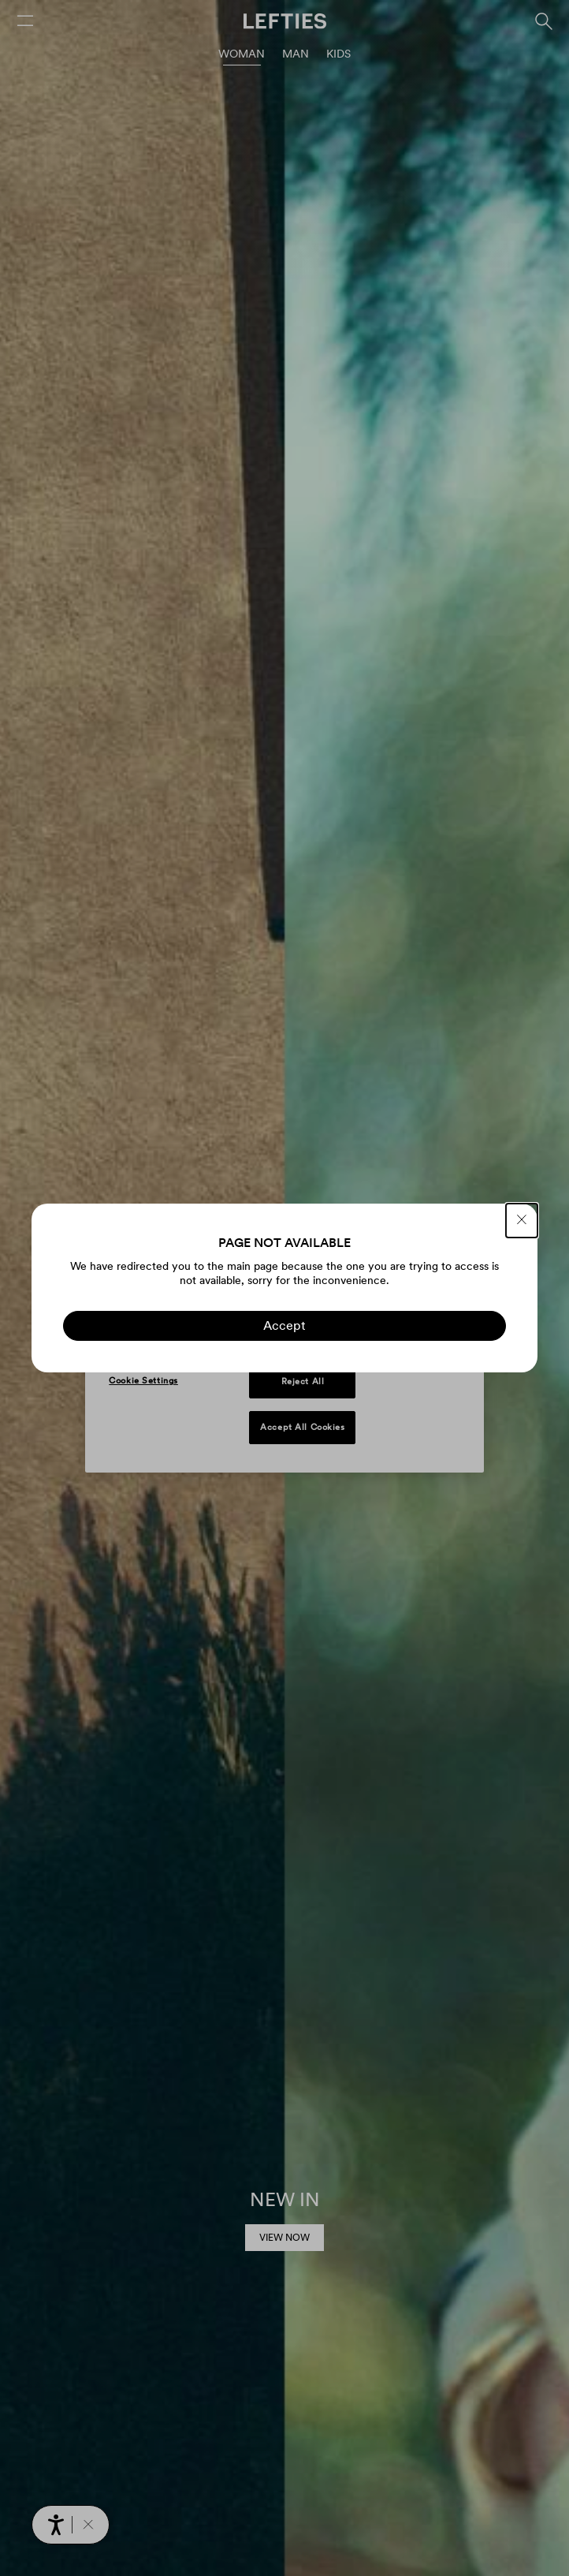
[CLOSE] (521, 1221)
